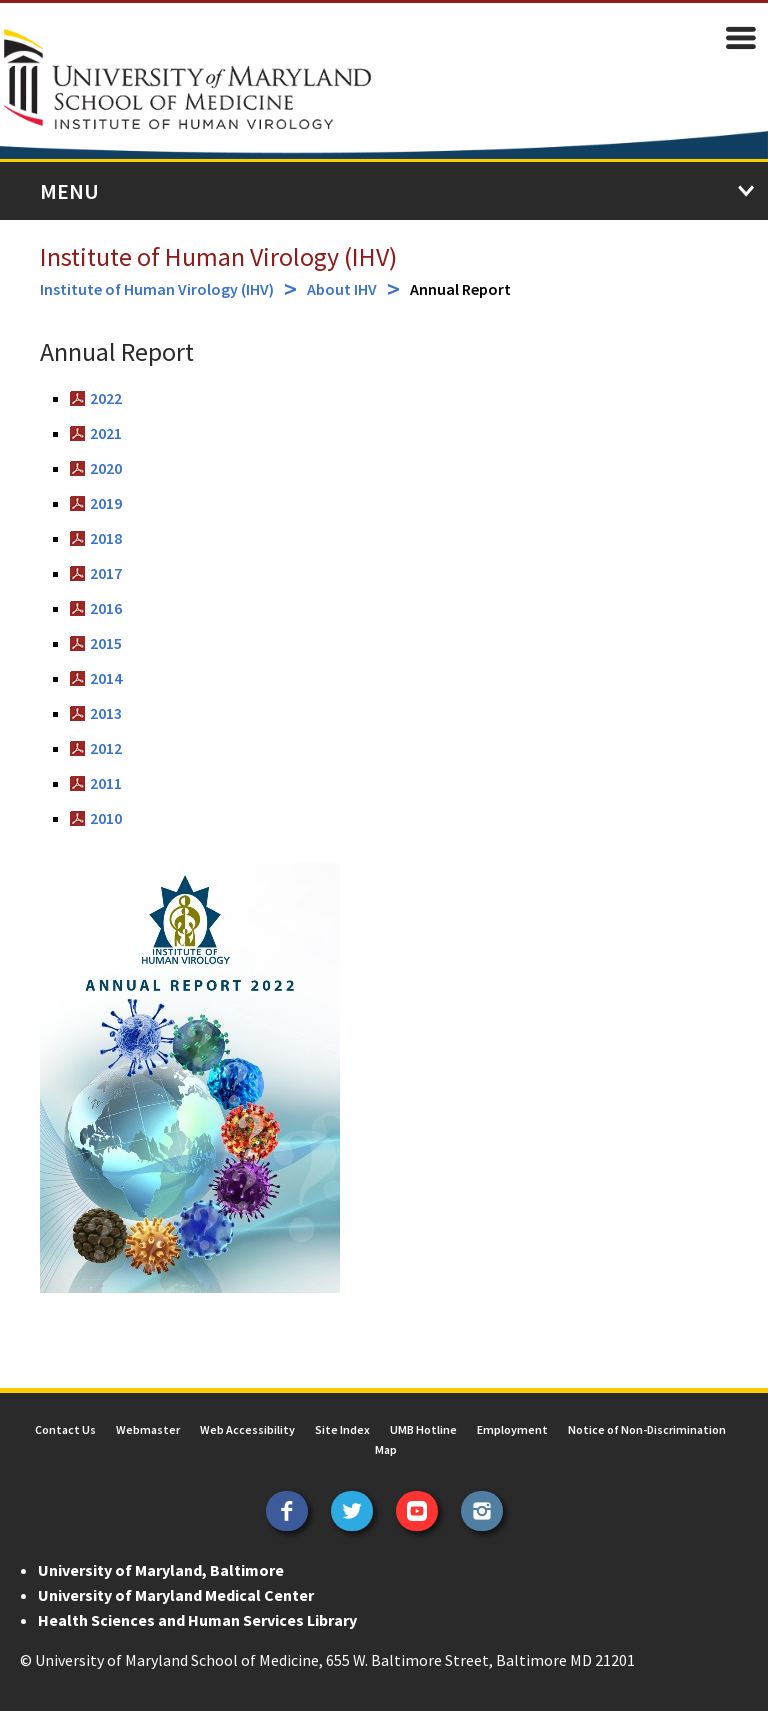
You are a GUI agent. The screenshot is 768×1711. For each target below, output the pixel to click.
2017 (106, 573)
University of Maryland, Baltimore (161, 1570)
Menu (69, 191)
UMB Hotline (423, 1429)
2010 (106, 818)
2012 (106, 748)
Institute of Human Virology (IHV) (218, 256)
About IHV (342, 289)
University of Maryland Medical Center (176, 1595)
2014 (106, 678)
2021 (106, 433)
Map (386, 1449)
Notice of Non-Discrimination (647, 1429)
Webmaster (148, 1429)
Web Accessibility (247, 1429)
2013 (106, 713)
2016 (106, 608)
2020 (106, 468)
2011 (106, 783)
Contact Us (65, 1429)
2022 (106, 398)
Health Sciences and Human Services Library (197, 1620)
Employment (512, 1429)
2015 (106, 643)
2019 (106, 503)
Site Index (342, 1429)
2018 (106, 538)
